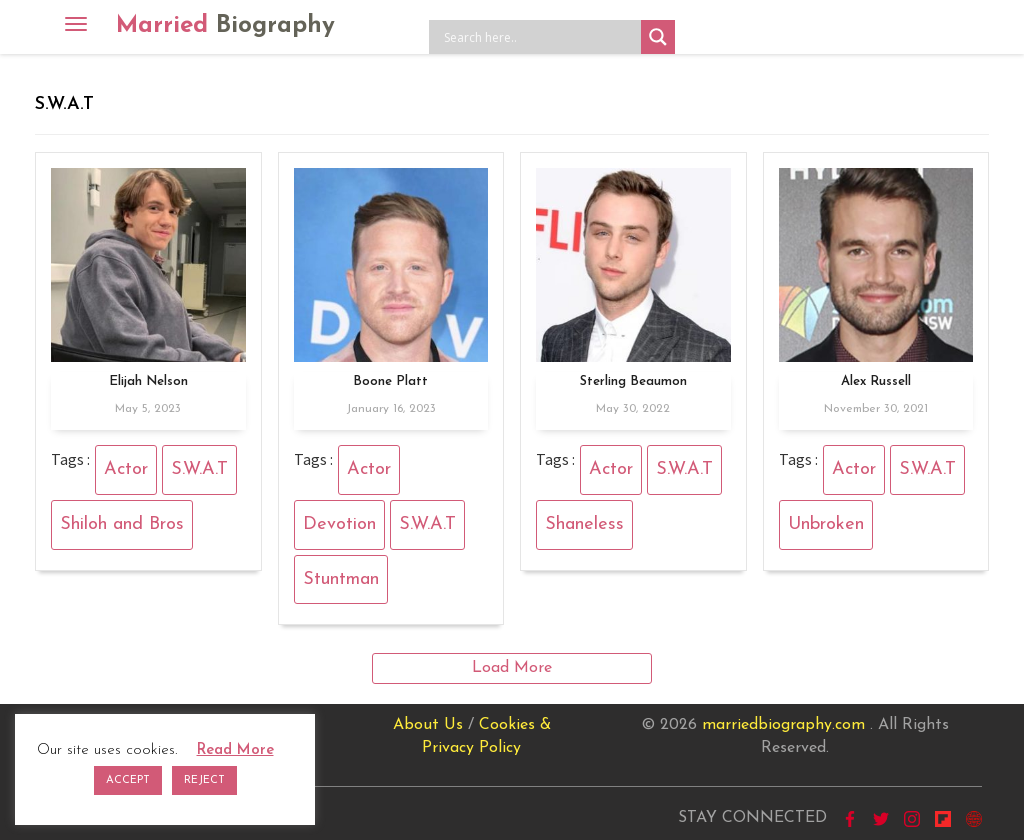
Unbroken (826, 524)
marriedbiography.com (783, 725)
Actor (126, 469)
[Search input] (540, 37)
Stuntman (341, 579)
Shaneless (584, 524)
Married (225, 26)
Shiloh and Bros (122, 524)
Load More (512, 668)
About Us (428, 725)
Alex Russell (876, 381)
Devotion (339, 524)
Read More (235, 750)
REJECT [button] (204, 780)
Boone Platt (390, 381)
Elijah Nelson (148, 381)
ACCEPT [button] (128, 780)
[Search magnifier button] (658, 37)
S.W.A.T (199, 469)
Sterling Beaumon (633, 381)
